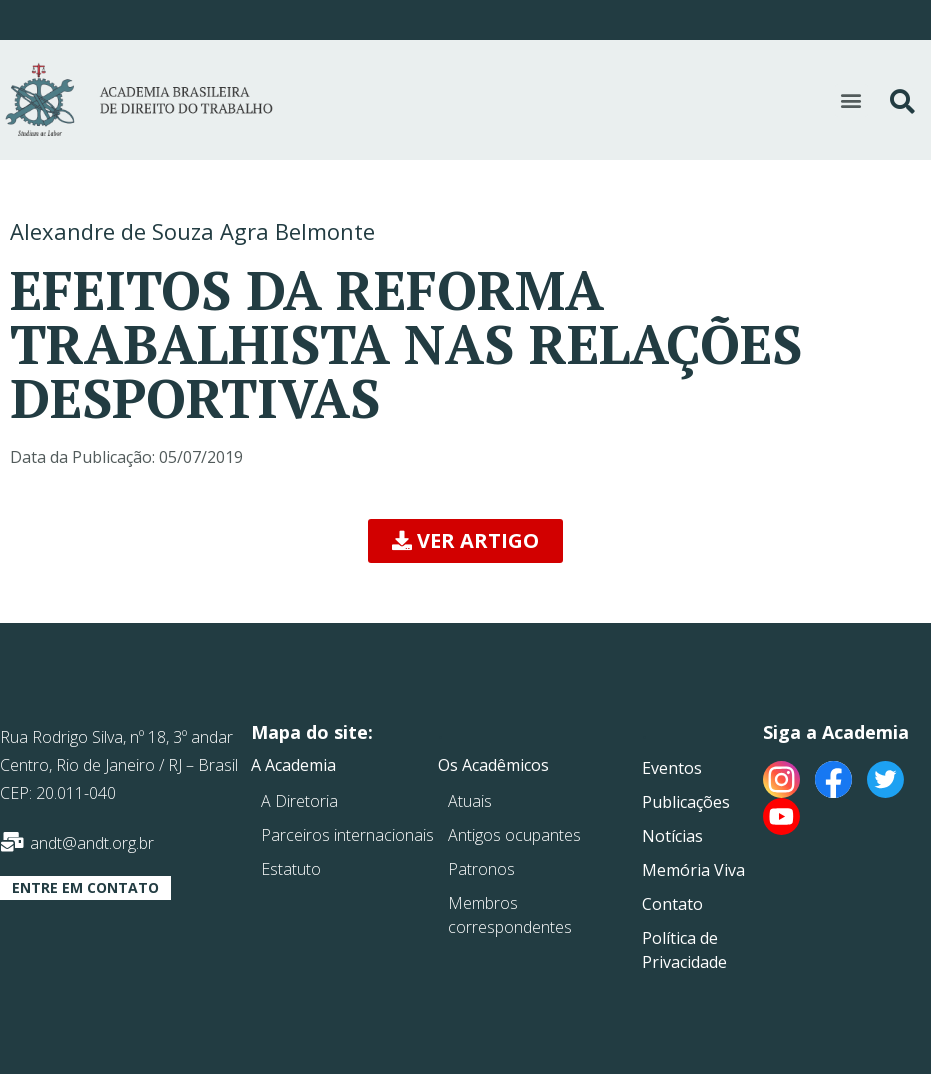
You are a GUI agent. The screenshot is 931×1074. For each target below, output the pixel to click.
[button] (851, 100)
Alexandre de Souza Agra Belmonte (192, 231)
